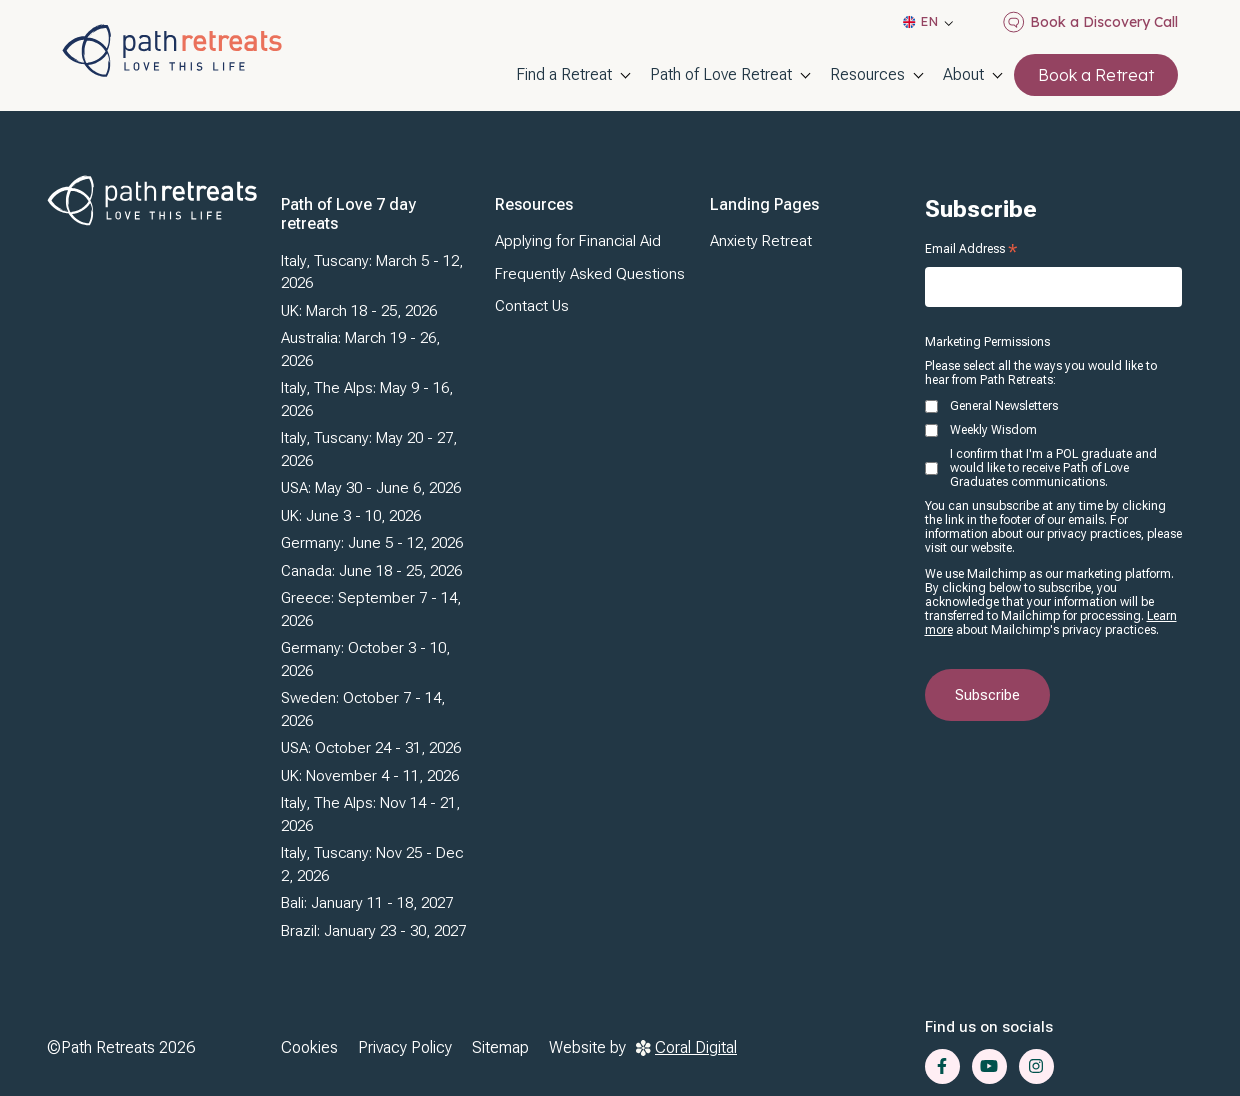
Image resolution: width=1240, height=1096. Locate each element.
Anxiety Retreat (761, 241)
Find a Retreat (564, 74)
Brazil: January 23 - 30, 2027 (373, 931)
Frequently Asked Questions (590, 274)
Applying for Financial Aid (578, 241)
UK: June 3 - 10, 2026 (351, 516)
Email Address (971, 249)
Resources (867, 74)
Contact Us (532, 306)
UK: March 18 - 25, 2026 (359, 311)
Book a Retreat (1096, 75)
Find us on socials (989, 1027)
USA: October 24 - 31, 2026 (371, 748)
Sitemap (500, 1047)
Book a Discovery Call (1090, 22)
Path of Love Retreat (721, 74)
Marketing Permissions (987, 342)
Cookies (309, 1047)
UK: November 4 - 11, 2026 (370, 776)
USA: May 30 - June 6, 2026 (371, 488)
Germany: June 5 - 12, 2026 (372, 543)
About (963, 74)
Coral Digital (686, 1047)
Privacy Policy (405, 1047)
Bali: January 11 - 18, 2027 (367, 903)
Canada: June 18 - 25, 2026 (371, 571)
